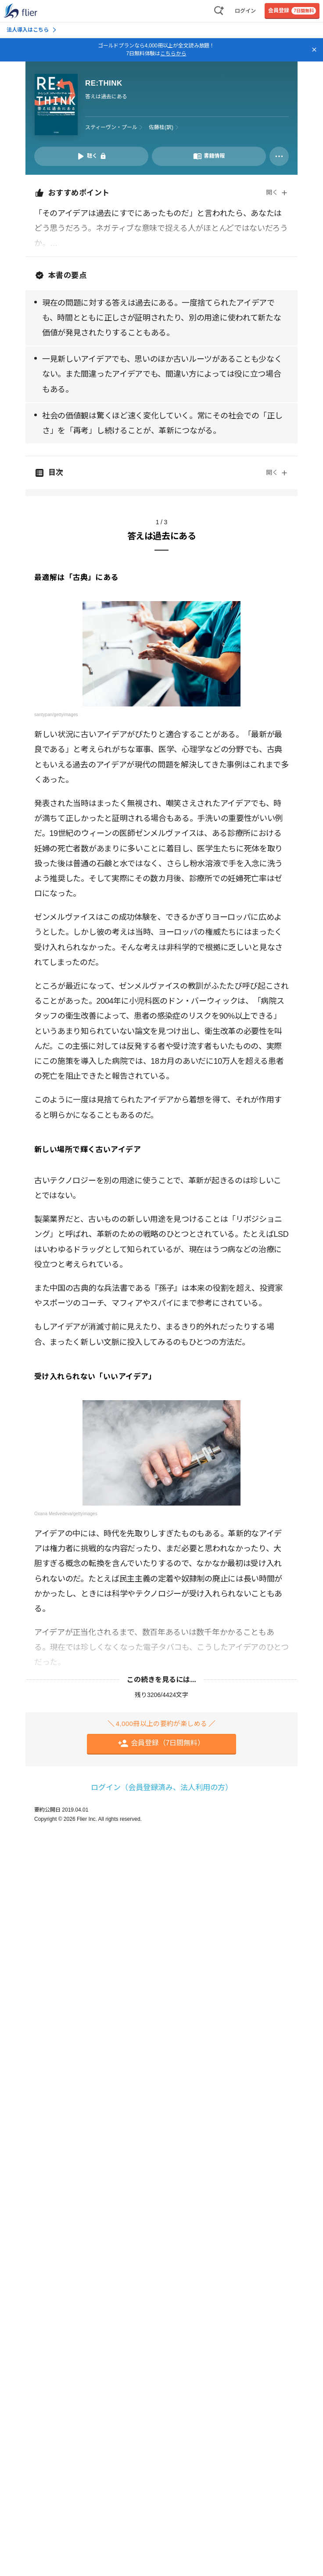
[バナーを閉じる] (314, 49)
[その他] (279, 156)
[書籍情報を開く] (209, 156)
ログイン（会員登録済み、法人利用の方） (162, 1787)
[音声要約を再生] (91, 156)
